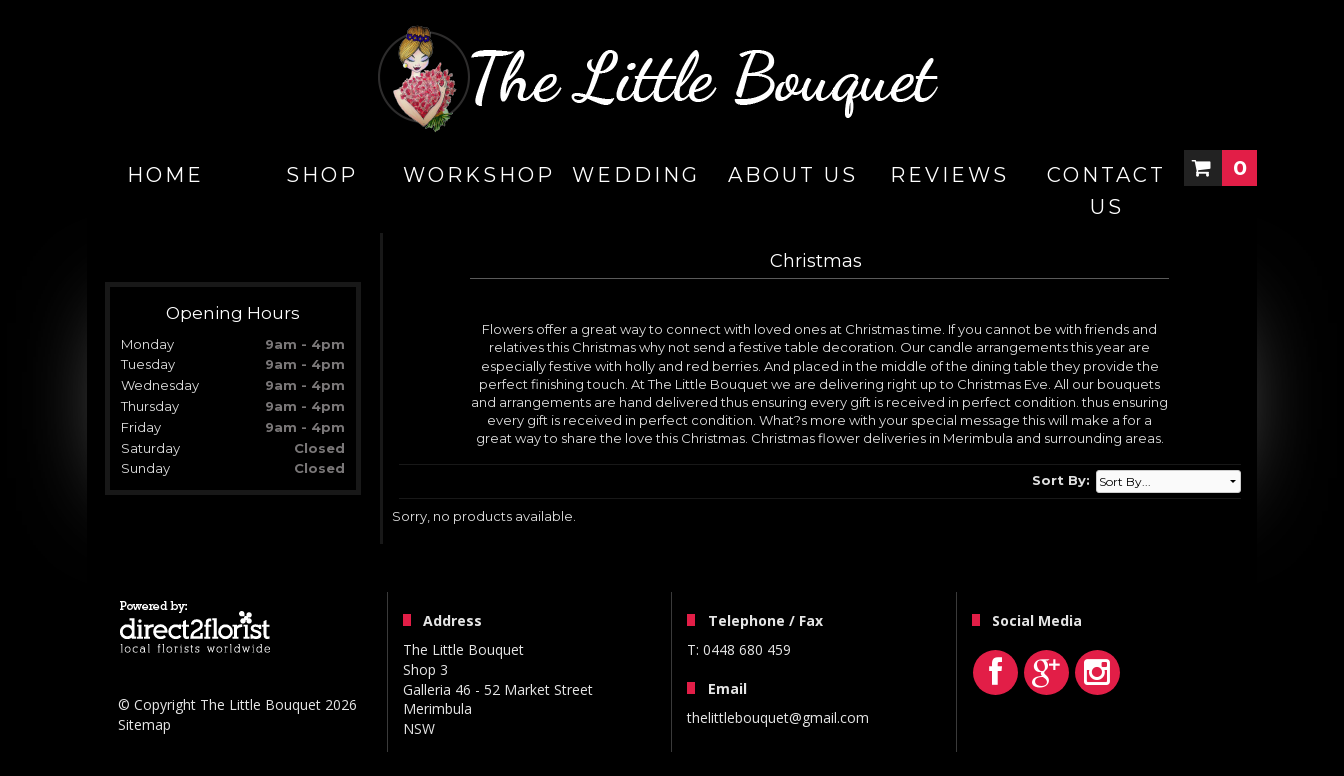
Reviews (949, 175)
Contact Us (1106, 191)
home (165, 175)
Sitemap (144, 724)
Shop (322, 175)
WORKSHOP (479, 175)
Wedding (636, 175)
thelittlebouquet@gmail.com (778, 717)
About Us (793, 175)
